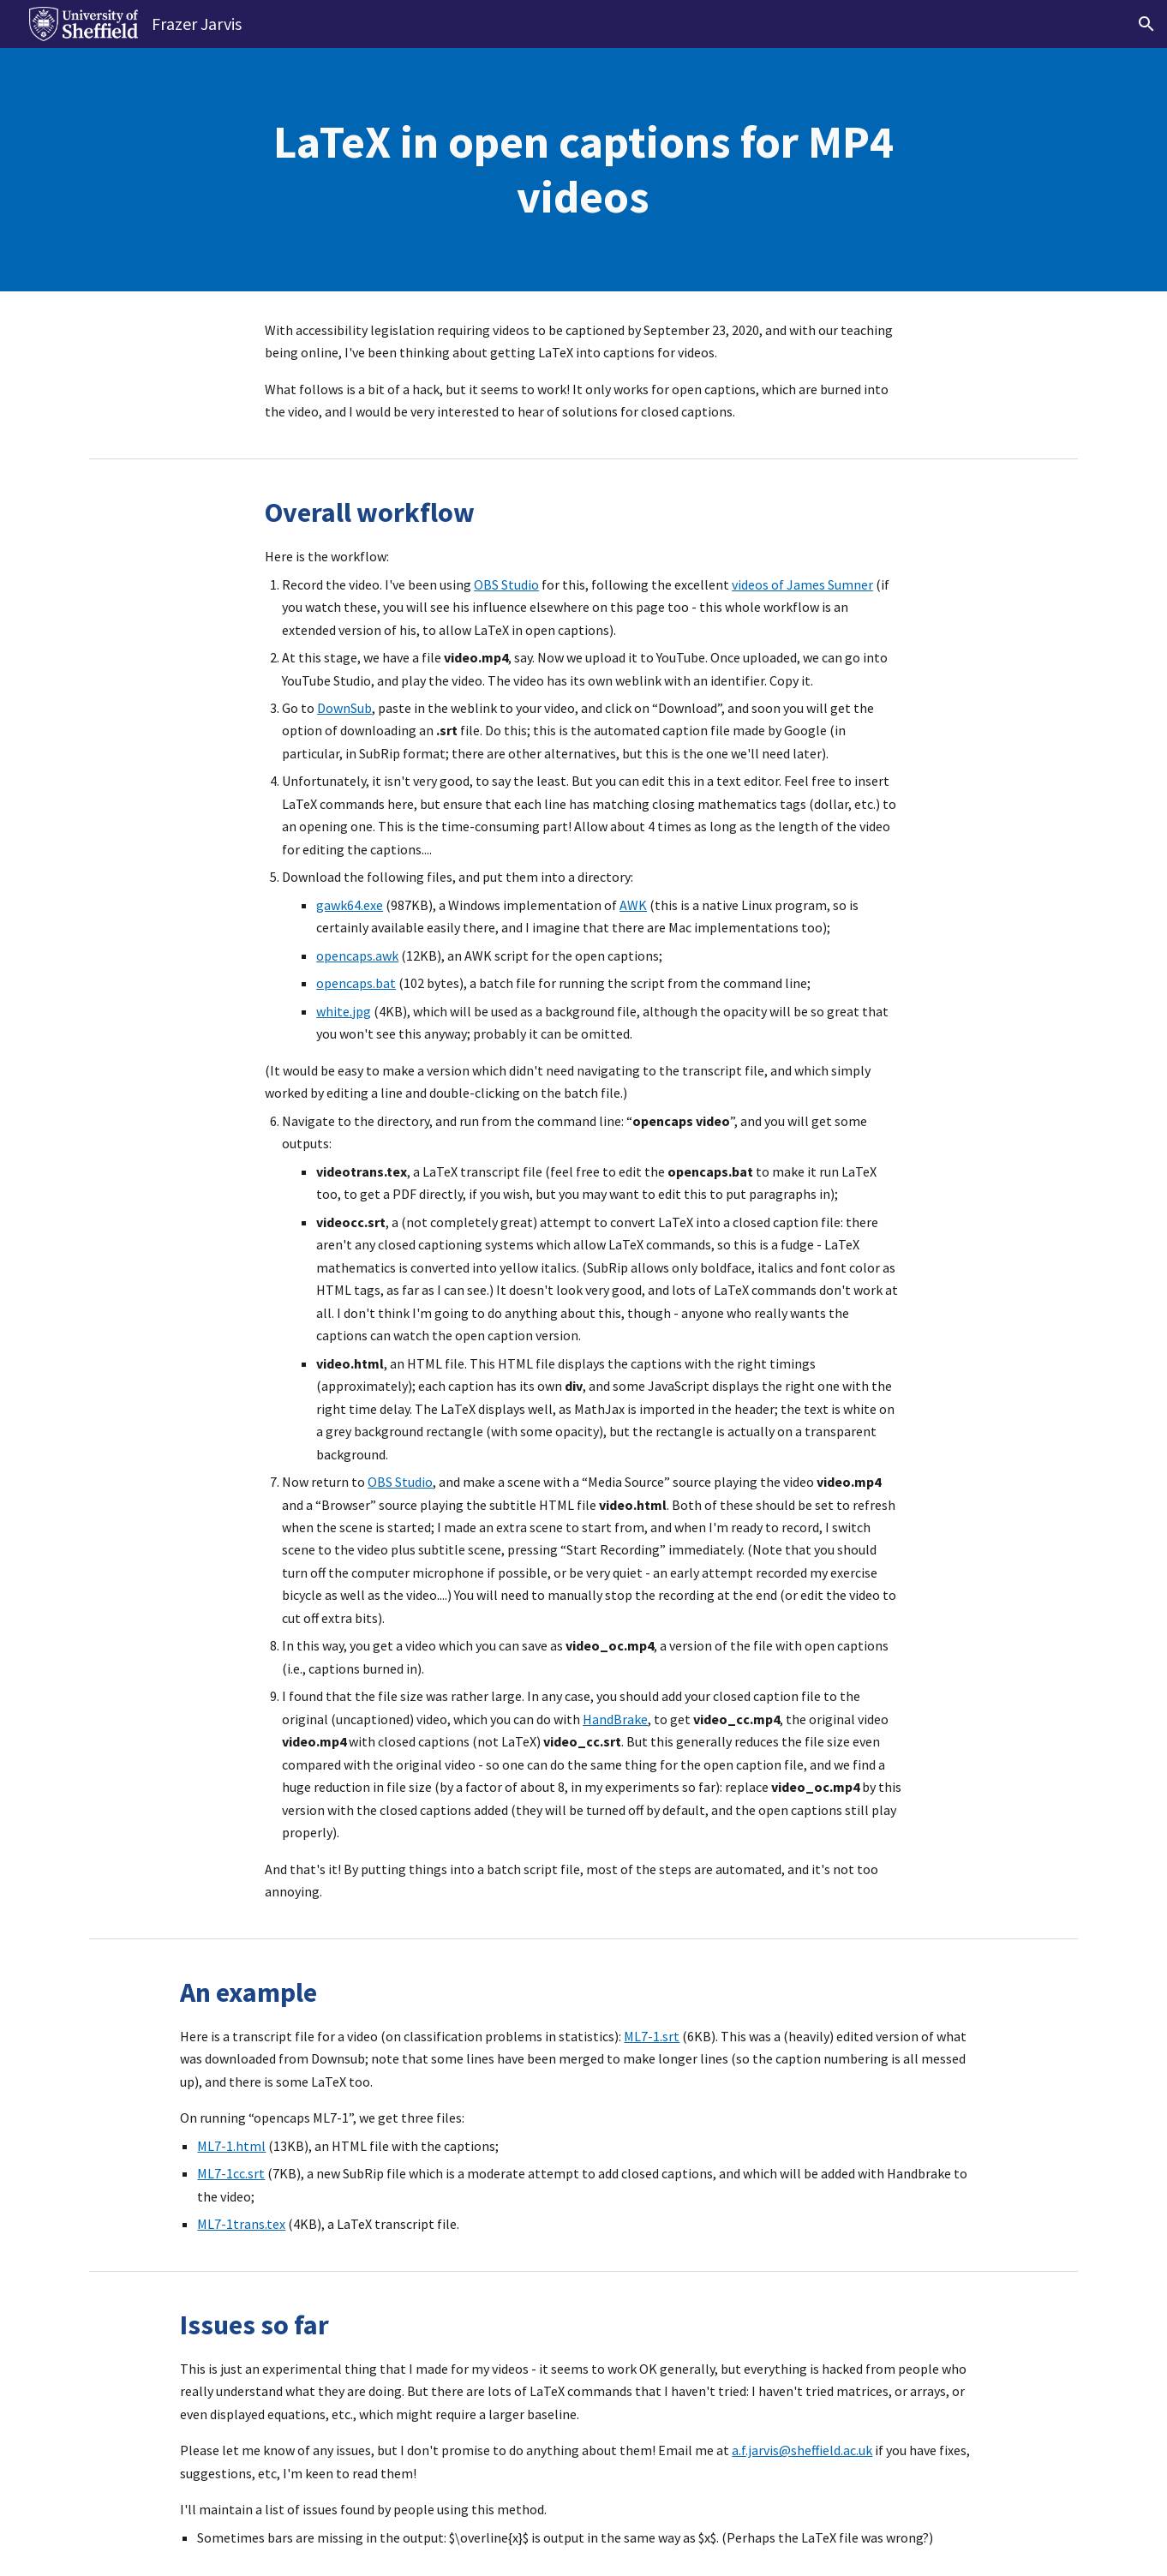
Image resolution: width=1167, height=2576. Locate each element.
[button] (1146, 24)
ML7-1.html (231, 2145)
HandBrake (615, 1719)
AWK (633, 905)
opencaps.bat (356, 982)
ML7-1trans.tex (241, 2223)
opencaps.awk (357, 955)
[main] (583, 169)
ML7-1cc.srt (231, 2173)
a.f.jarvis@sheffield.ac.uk (802, 2450)
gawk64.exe (349, 905)
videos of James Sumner (802, 584)
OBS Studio (506, 584)
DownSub (344, 707)
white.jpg (343, 1011)
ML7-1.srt (651, 2036)
